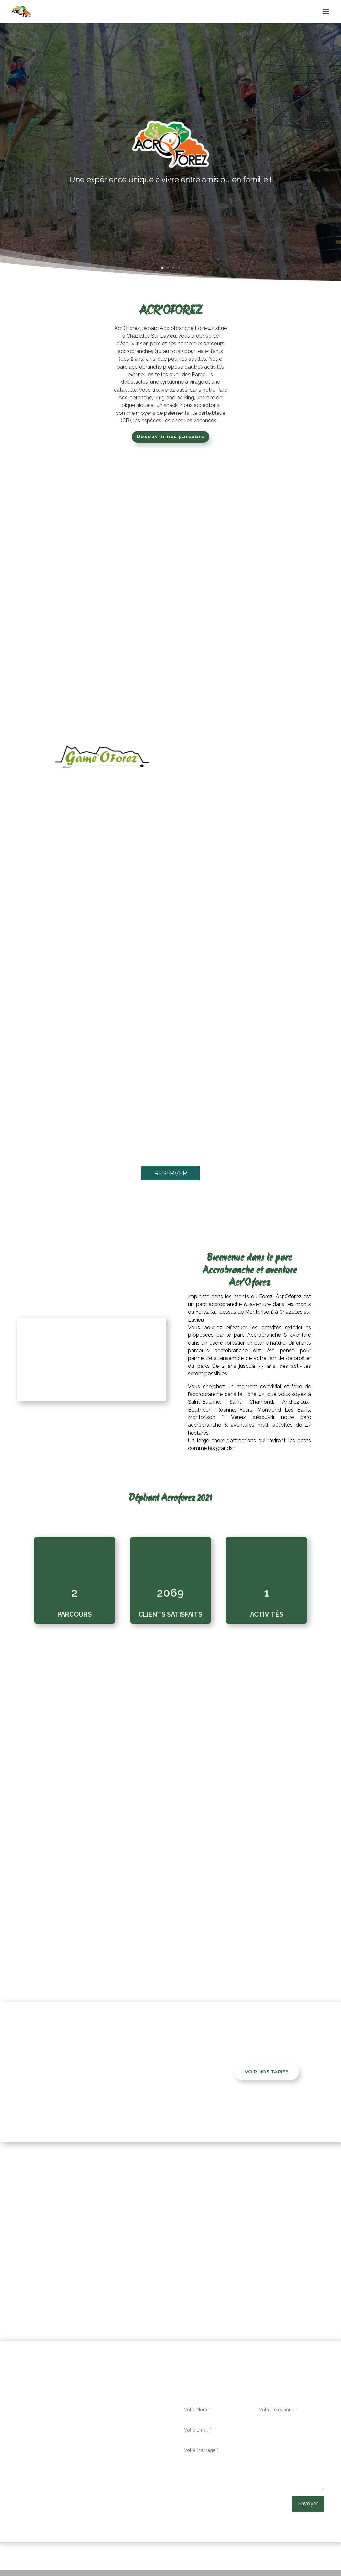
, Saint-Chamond (79, 2285)
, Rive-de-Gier (268, 2277)
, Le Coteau (138, 2277)
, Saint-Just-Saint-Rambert (273, 2285)
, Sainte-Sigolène (108, 2293)
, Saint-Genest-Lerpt (158, 2285)
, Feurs (190, 2270)
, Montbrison (215, 2277)
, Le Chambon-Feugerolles (93, 2277)
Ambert (52, 2270)
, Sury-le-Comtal (169, 2293)
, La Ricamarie (273, 2270)
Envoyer (308, 2506)
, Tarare (197, 2293)
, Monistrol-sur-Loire (176, 2277)
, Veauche (235, 2293)
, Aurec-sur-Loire (163, 2270)
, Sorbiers (138, 2293)
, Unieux (215, 2293)
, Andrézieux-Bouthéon (116, 2270)
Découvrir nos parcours (170, 439)
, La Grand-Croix (237, 2270)
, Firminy (208, 2270)
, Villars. (255, 2293)
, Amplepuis (75, 2270)
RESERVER (170, 1176)
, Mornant (241, 2277)
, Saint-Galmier (116, 2285)
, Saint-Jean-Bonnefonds (211, 2285)
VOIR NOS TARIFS (267, 2074)
